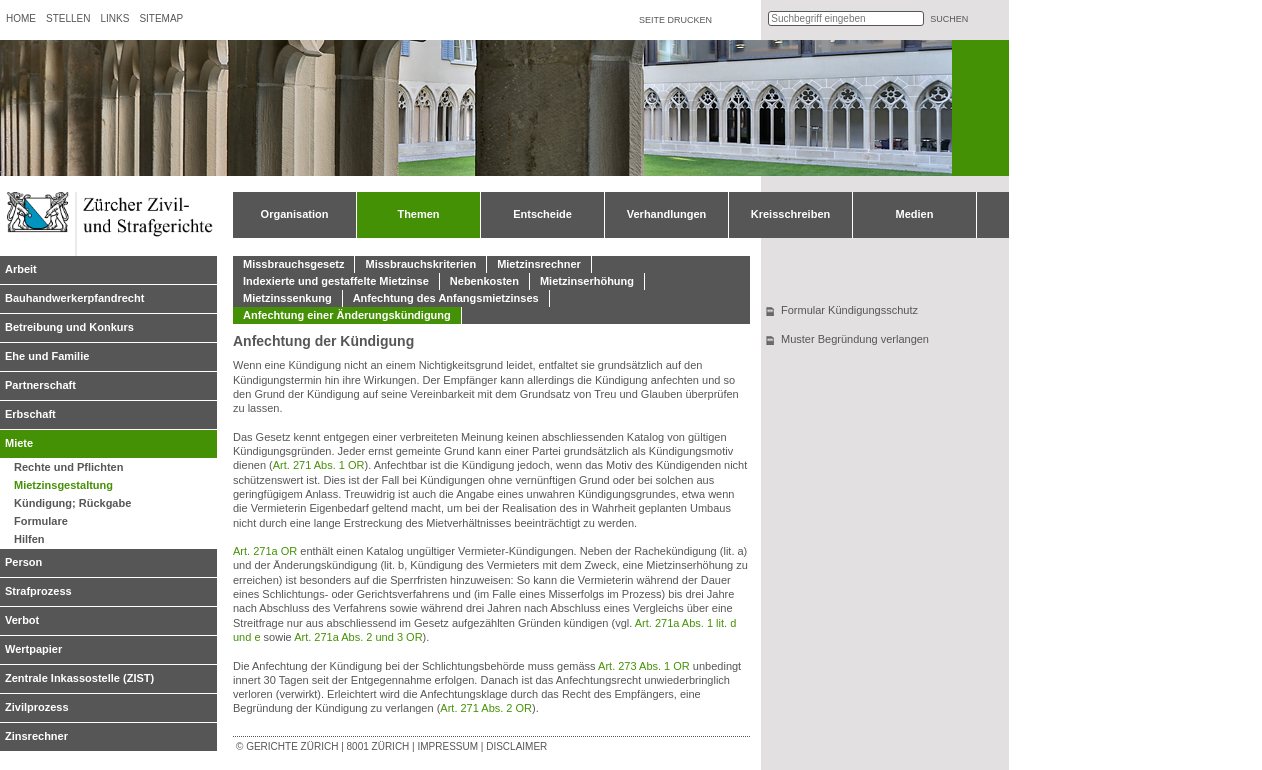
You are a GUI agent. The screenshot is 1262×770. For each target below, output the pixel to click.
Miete (19, 443)
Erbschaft (30, 414)
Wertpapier (33, 649)
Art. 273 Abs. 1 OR (644, 666)
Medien (915, 214)
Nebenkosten (484, 281)
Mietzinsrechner (539, 264)
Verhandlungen (666, 214)
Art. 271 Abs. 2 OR (486, 708)
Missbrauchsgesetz (293, 264)
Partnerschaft (40, 385)
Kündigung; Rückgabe (72, 503)
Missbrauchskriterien (420, 264)
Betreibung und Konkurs (69, 327)
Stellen (68, 18)
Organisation (295, 214)
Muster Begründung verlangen (855, 339)
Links (114, 18)
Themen (418, 214)
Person (23, 562)
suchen (949, 19)
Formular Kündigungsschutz (849, 310)
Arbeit (21, 269)
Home (21, 18)
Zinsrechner (36, 736)
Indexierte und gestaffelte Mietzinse (336, 281)
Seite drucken (675, 20)
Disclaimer (516, 746)
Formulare (41, 521)
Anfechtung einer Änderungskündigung (347, 315)
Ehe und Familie (47, 356)
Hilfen (29, 539)
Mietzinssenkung (287, 298)
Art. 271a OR (265, 551)
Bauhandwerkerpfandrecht (74, 298)
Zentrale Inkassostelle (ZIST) (79, 678)
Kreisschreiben (790, 214)
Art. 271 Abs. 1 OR (319, 465)
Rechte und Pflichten (68, 467)
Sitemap (161, 18)
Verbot (22, 620)
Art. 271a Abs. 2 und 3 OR (358, 637)
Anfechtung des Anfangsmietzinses (446, 298)
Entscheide (542, 214)
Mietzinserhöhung (587, 281)
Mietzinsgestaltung (63, 485)
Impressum (447, 746)
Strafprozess (38, 591)
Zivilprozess (37, 707)
